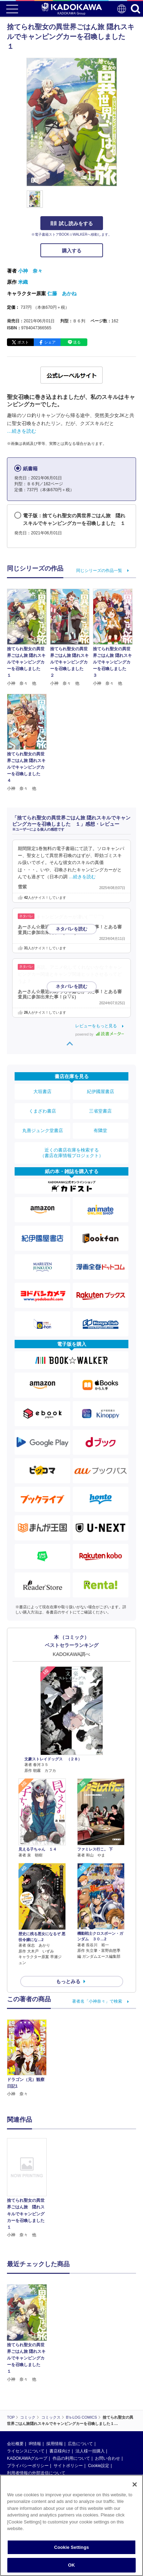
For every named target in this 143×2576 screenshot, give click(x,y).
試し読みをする (71, 223)
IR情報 (35, 2387)
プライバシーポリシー (28, 2409)
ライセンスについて (26, 2395)
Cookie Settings (71, 2547)
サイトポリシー (68, 2409)
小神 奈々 (30, 271)
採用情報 (54, 2387)
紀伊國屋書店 (100, 1091)
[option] (28, 2188)
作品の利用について (71, 2402)
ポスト (23, 342)
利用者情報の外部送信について (36, 2416)
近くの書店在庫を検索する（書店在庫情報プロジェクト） (71, 1152)
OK (71, 2565)
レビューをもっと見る (96, 1025)
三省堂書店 (100, 1111)
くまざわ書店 (42, 1111)
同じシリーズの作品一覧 (99, 570)
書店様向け (59, 2395)
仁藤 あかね (62, 293)
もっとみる (68, 1981)
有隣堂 (100, 1130)
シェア (50, 342)
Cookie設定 (98, 2409)
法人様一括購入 (90, 2395)
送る (77, 342)
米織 (23, 282)
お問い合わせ (107, 2402)
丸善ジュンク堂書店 (42, 1130)
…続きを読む (21, 431)
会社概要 (15, 2387)
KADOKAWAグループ (27, 2402)
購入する (71, 250)
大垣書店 (42, 1091)
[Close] (134, 2484)
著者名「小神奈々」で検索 (97, 2001)
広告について (80, 2387)
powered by (100, 1034)
